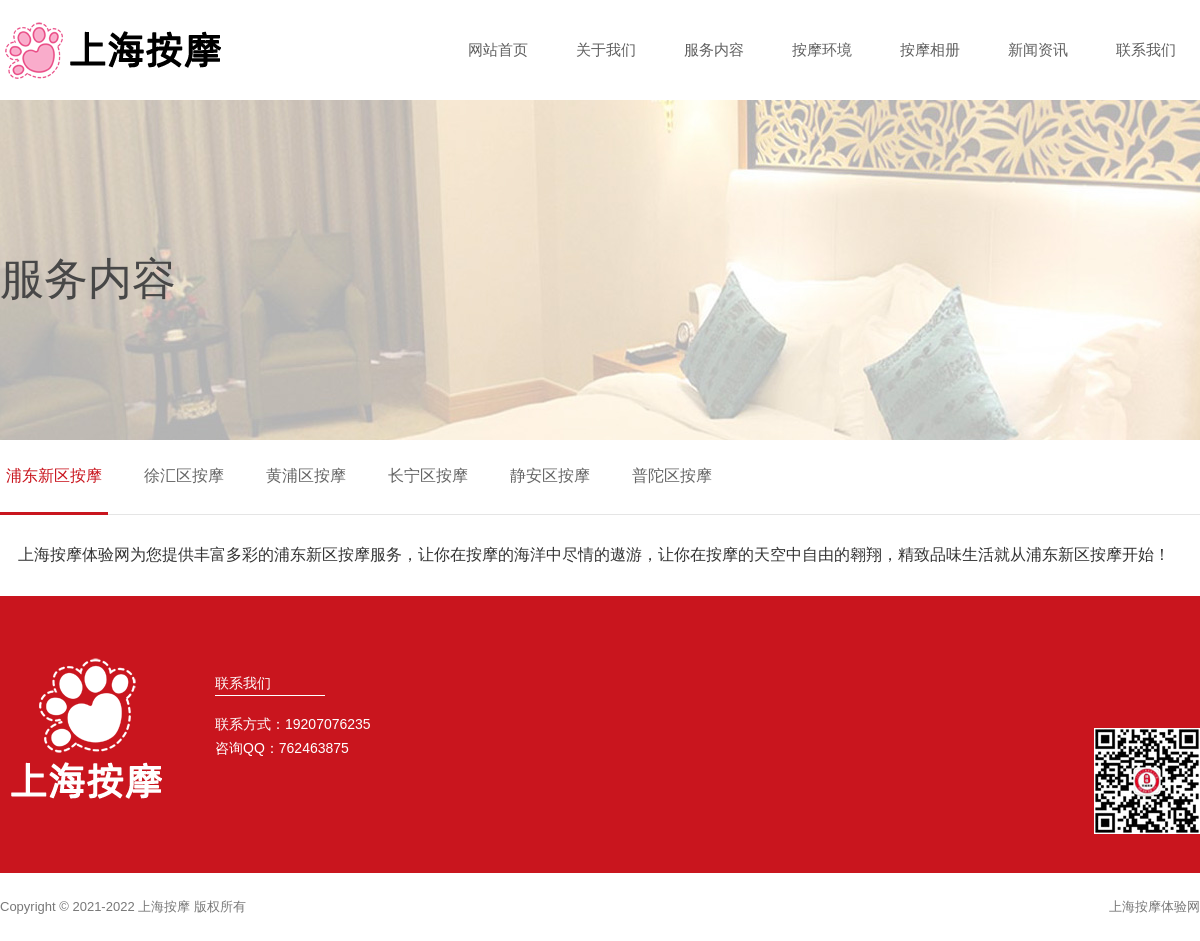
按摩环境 (822, 49)
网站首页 (498, 49)
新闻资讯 (1038, 49)
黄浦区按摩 (306, 475)
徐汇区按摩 (184, 475)
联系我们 (1146, 49)
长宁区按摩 (428, 475)
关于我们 (606, 49)
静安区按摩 (550, 475)
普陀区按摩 (672, 475)
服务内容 (714, 49)
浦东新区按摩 (54, 475)
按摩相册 (930, 49)
